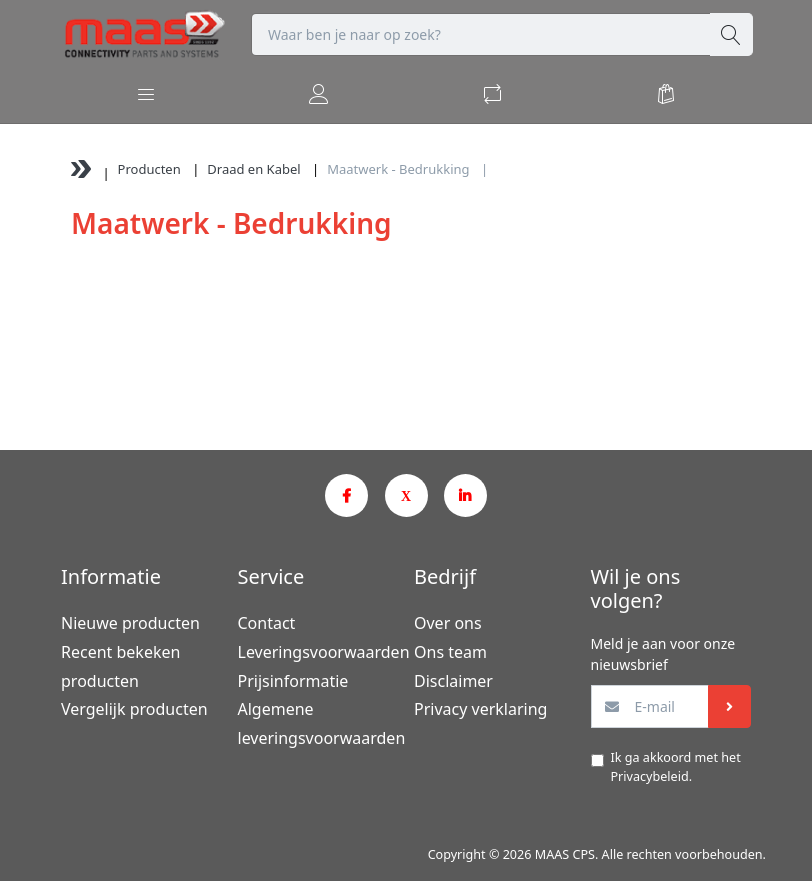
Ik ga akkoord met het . (676, 767)
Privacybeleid (650, 776)
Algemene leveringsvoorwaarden (318, 723)
